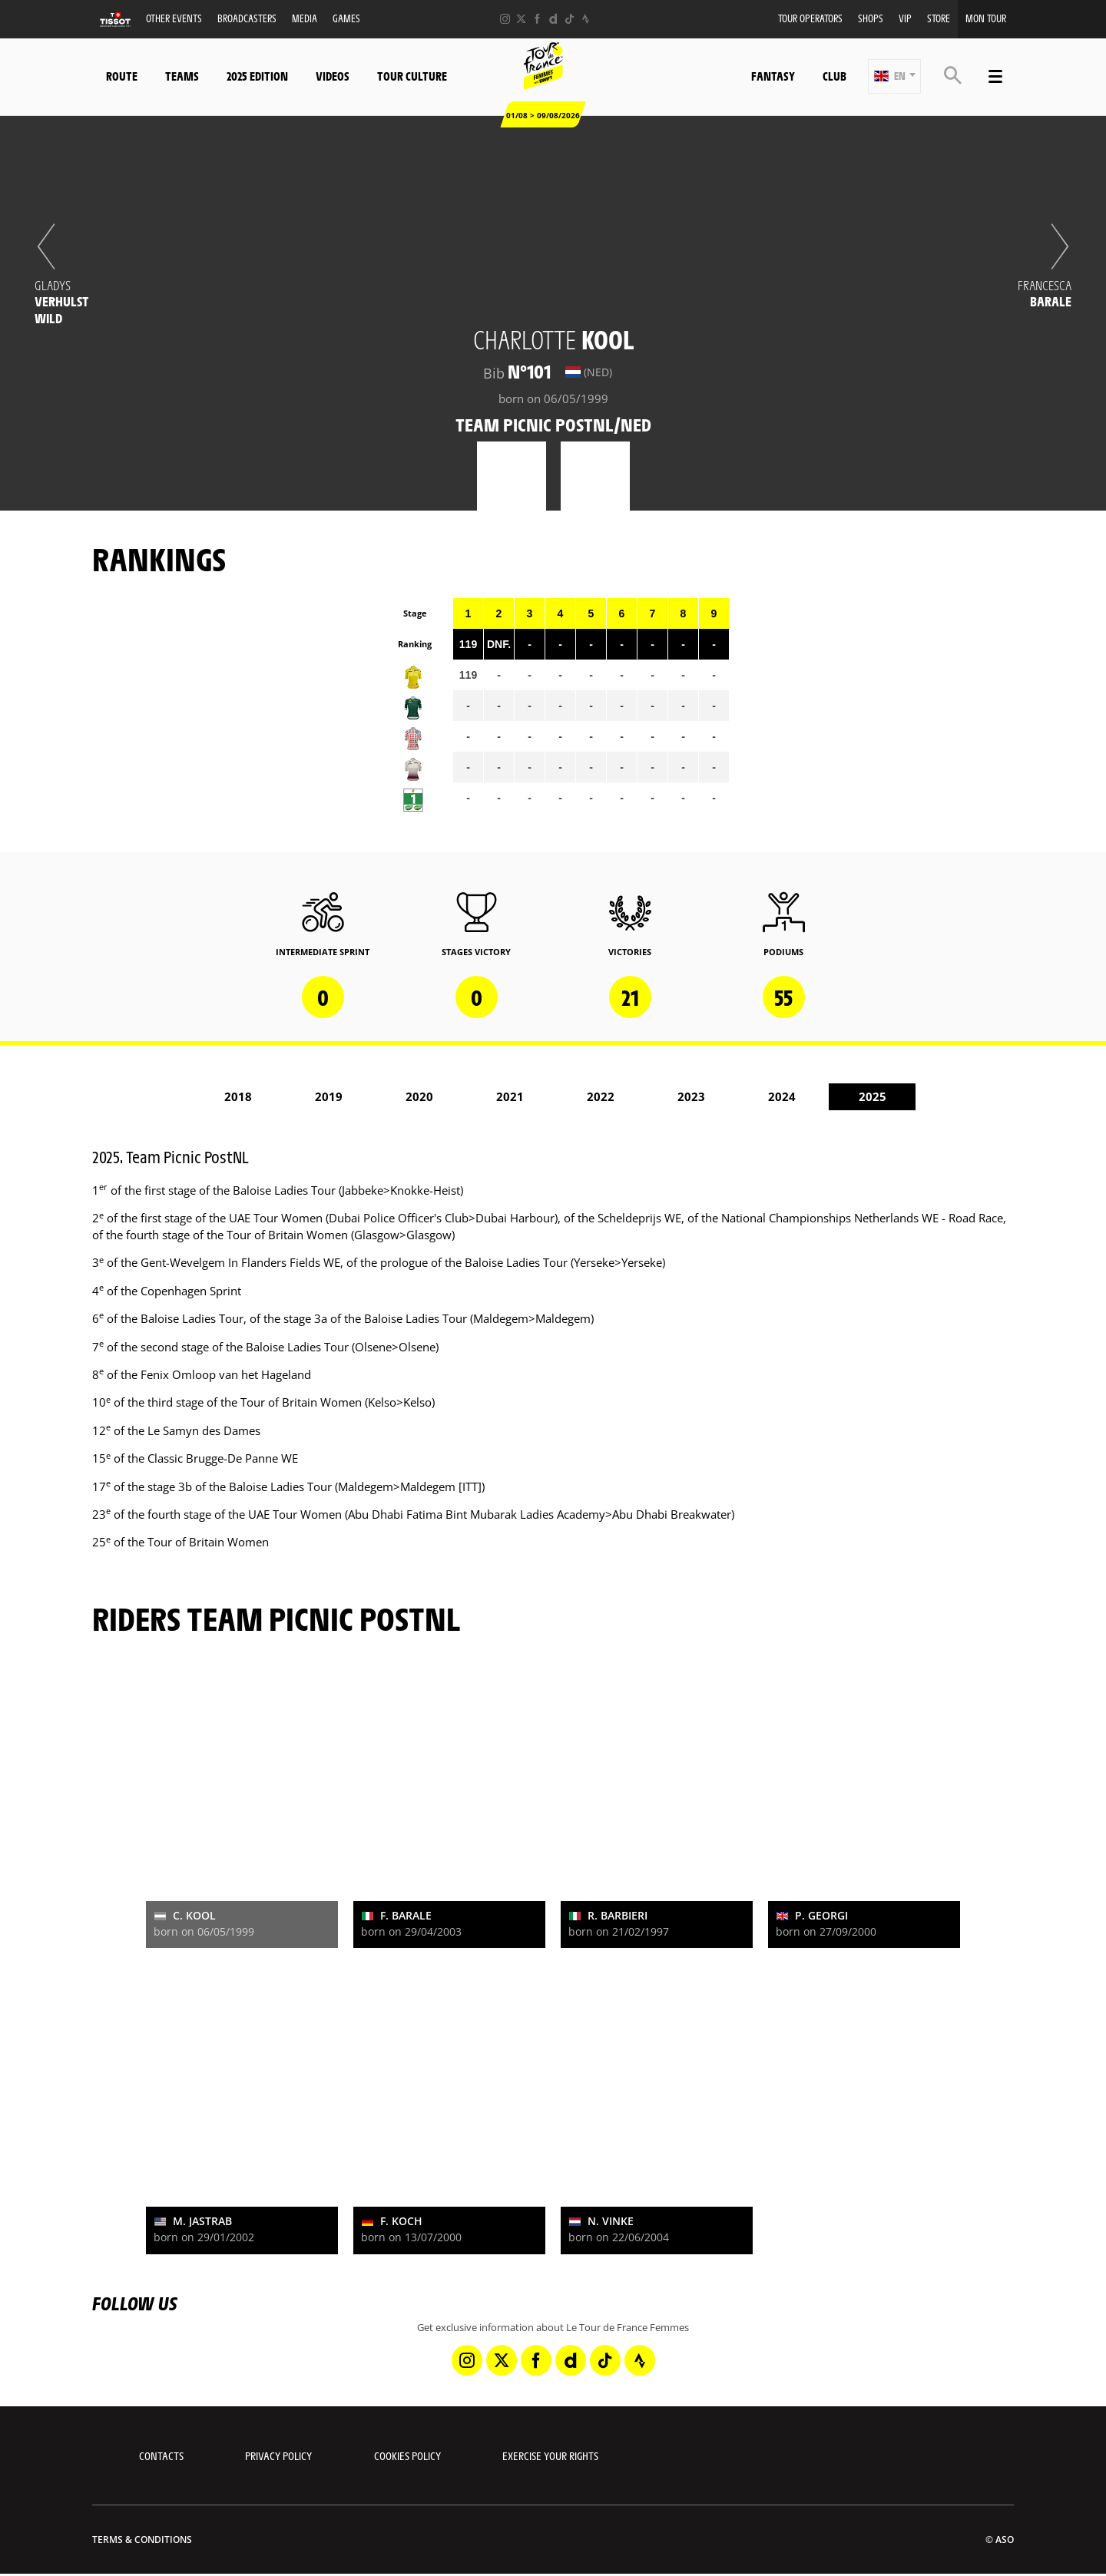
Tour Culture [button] (412, 75)
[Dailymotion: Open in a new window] (553, 19)
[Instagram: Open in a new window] (505, 19)
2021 (510, 1096)
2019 (329, 1096)
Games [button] (346, 18)
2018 (238, 1096)
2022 (600, 1096)
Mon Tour (985, 18)
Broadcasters (246, 18)
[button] (894, 76)
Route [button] (121, 75)
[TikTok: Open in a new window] (569, 19)
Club (834, 75)
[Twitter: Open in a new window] (521, 19)
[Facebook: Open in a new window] (537, 19)
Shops (870, 18)
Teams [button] (182, 75)
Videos (332, 75)
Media (304, 18)
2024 (782, 1096)
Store (938, 18)
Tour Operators (810, 18)
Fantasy (773, 75)
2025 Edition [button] (257, 75)
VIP (905, 18)
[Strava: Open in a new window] (586, 19)
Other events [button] (174, 18)
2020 (419, 1096)
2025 (872, 1096)
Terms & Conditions (142, 2539)
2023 (691, 1096)
